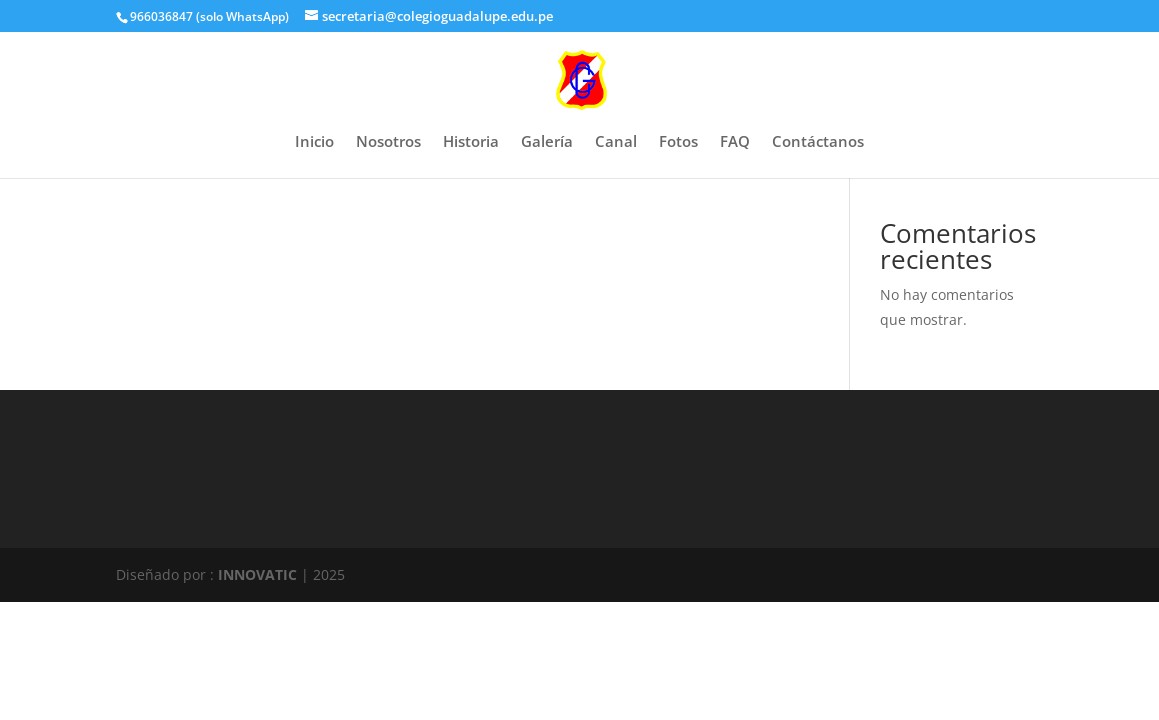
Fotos (678, 142)
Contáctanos (818, 142)
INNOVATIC (257, 574)
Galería (547, 142)
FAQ (735, 142)
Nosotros (388, 142)
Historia (471, 142)
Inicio (314, 142)
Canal (616, 142)
